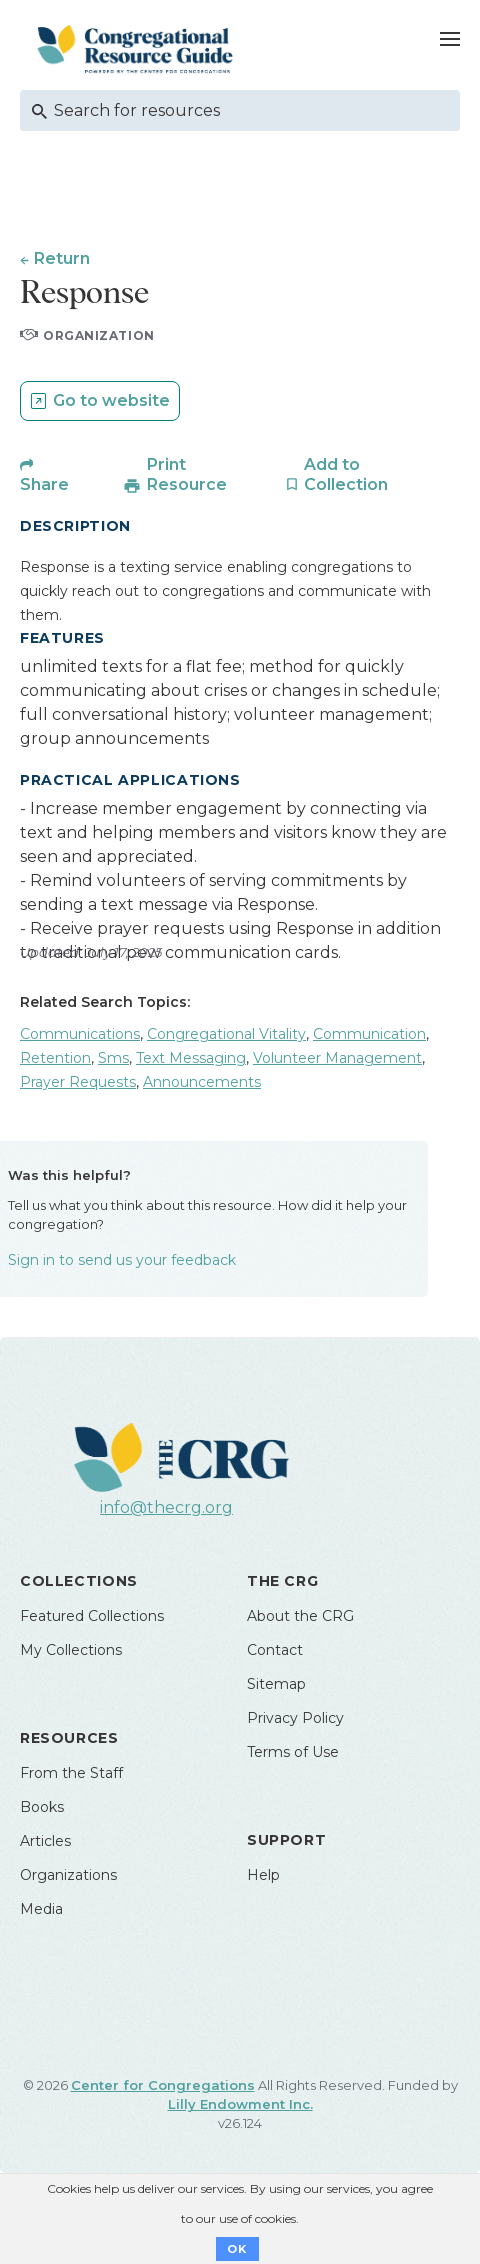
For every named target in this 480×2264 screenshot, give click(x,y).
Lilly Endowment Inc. (240, 2104)
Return (62, 258)
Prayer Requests (78, 1082)
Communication (369, 1034)
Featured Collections (92, 1616)
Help (263, 1875)
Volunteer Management (337, 1058)
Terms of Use (293, 1752)
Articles (45, 1841)
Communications (80, 1034)
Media (41, 1909)
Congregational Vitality (226, 1034)
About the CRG (300, 1616)
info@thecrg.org (166, 1507)
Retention (55, 1058)
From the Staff (71, 1773)
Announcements (202, 1082)
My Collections (71, 1650)
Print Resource (187, 474)
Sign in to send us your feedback (122, 1260)
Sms (113, 1058)
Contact (275, 1650)
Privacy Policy (295, 1718)
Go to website (111, 400)
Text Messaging (191, 1058)
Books (42, 1807)
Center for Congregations (163, 2085)
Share (44, 484)
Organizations (68, 1875)
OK (237, 2249)
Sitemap (276, 1684)
